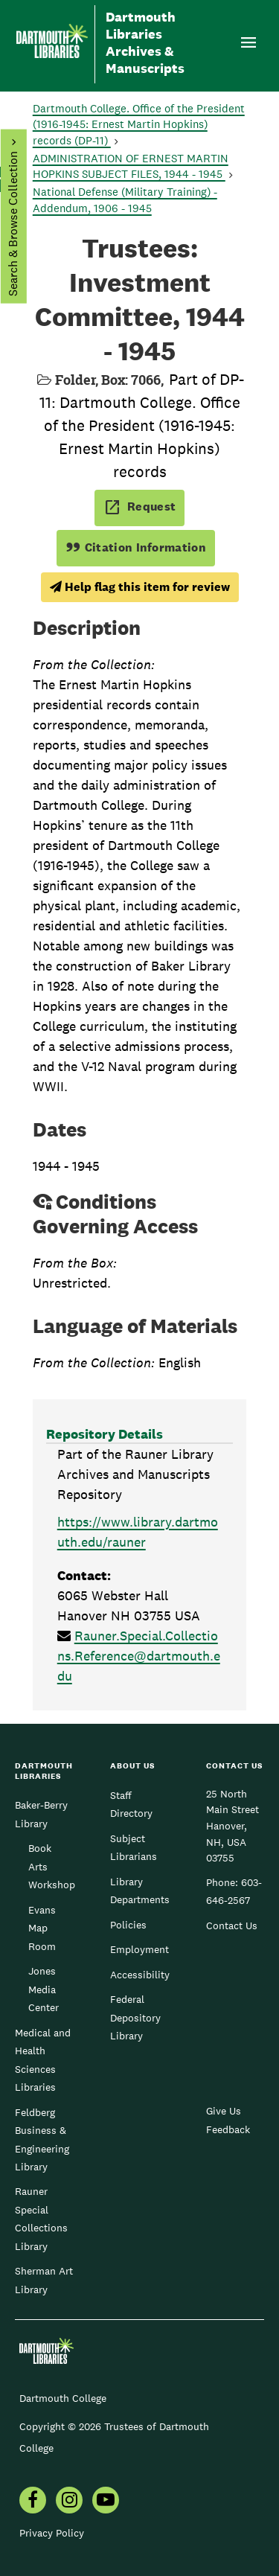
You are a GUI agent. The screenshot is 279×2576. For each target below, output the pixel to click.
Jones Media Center (43, 1989)
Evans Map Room (42, 1928)
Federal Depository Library (135, 2017)
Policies (128, 1924)
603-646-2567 (234, 1891)
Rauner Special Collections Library (41, 2218)
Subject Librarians (133, 1847)
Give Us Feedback (228, 2119)
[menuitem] (32, 2501)
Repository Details (104, 1433)
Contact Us (231, 1925)
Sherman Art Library (44, 2279)
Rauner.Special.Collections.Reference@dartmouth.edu (138, 1655)
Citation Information (135, 547)
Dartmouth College (62, 2398)
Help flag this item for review (140, 587)
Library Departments (140, 1890)
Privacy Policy (51, 2533)
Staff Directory (131, 1804)
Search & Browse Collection (12, 223)
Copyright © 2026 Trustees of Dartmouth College (114, 2437)
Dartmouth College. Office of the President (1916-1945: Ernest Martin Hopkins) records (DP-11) (139, 124)
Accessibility (140, 1974)
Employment (139, 1949)
